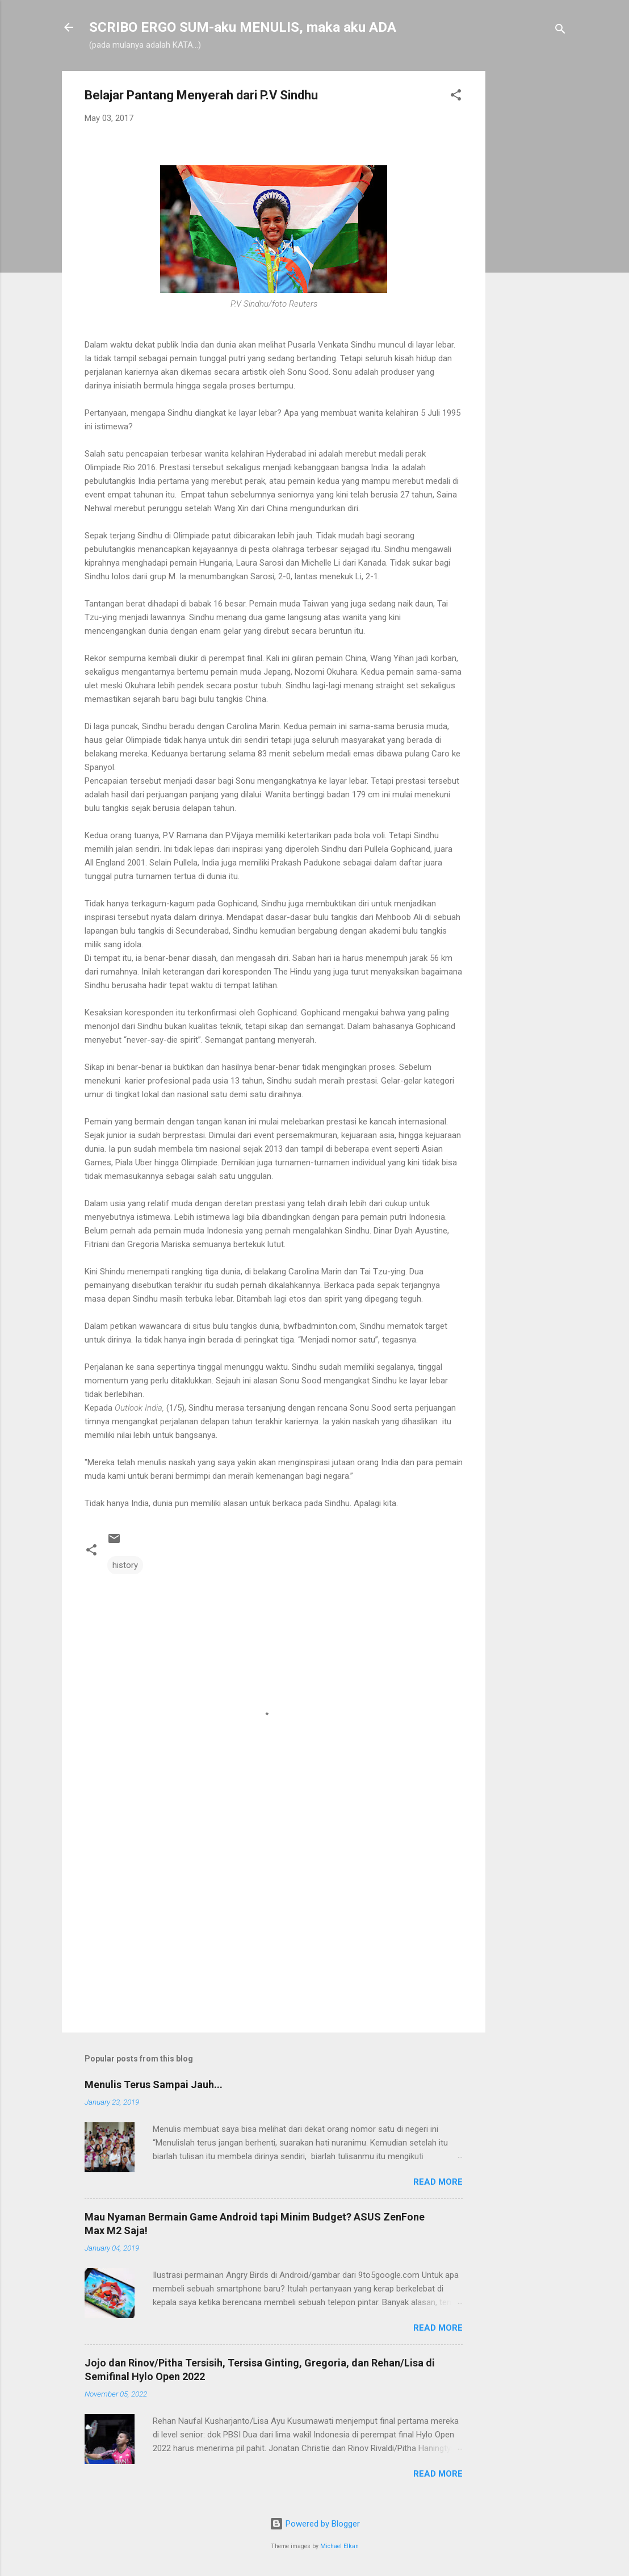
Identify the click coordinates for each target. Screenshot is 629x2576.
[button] (456, 97)
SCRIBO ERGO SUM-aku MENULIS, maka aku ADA (242, 27)
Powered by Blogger (315, 2524)
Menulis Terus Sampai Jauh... (154, 2084)
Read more (438, 2182)
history (125, 1565)
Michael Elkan (339, 2546)
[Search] (560, 31)
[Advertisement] (530, 241)
